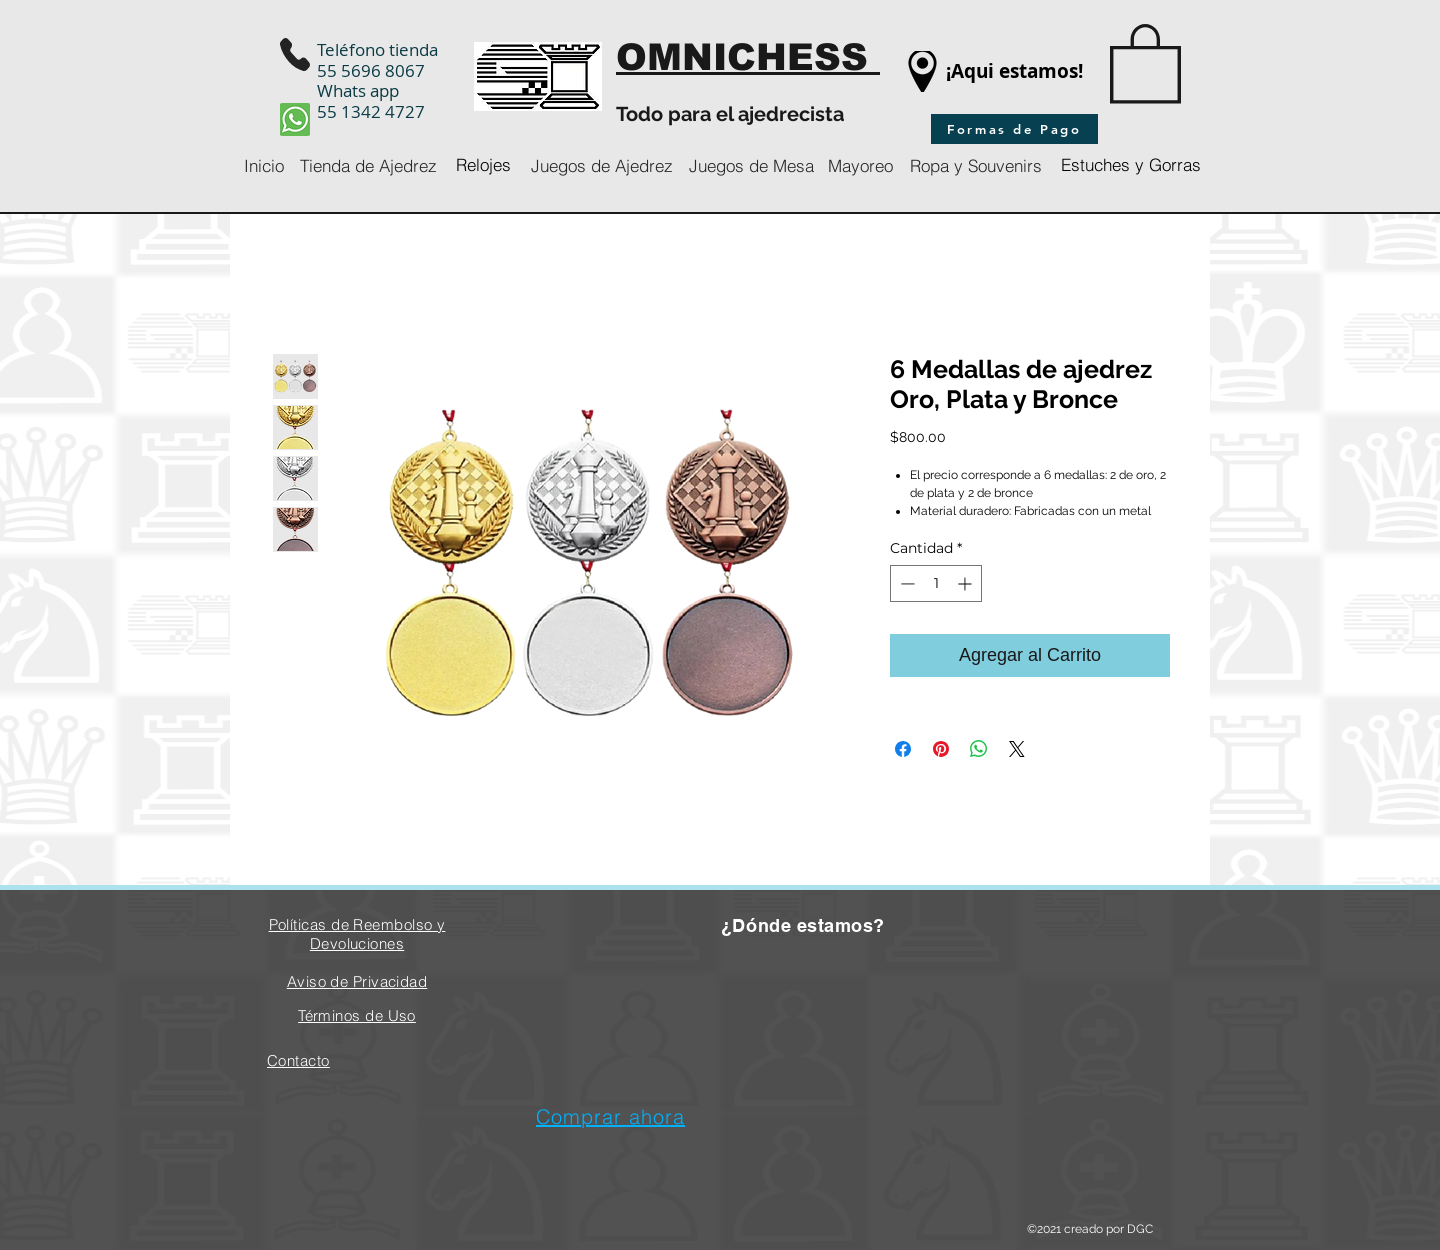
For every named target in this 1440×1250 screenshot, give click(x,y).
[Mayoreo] (860, 166)
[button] (1145, 61)
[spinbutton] (936, 583)
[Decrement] (905, 583)
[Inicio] (263, 166)
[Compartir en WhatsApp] (979, 749)
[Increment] (966, 583)
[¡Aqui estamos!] (1014, 71)
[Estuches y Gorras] (1131, 166)
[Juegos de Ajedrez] (602, 166)
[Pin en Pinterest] (941, 749)
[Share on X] (1017, 749)
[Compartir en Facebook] (903, 749)
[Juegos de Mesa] (751, 166)
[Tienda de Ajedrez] (368, 166)
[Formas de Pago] (1014, 129)
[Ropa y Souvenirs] (975, 166)
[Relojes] (483, 166)
